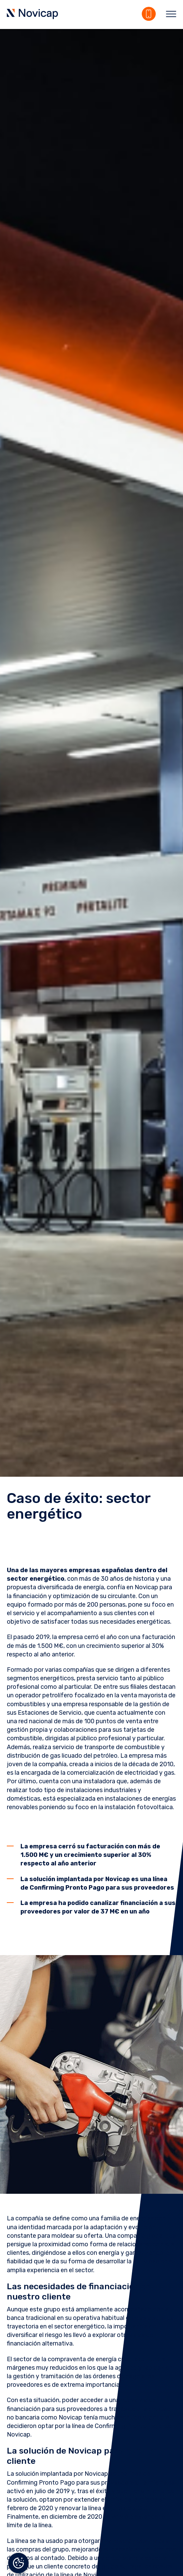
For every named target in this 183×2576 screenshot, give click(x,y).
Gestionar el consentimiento (18, 2563)
